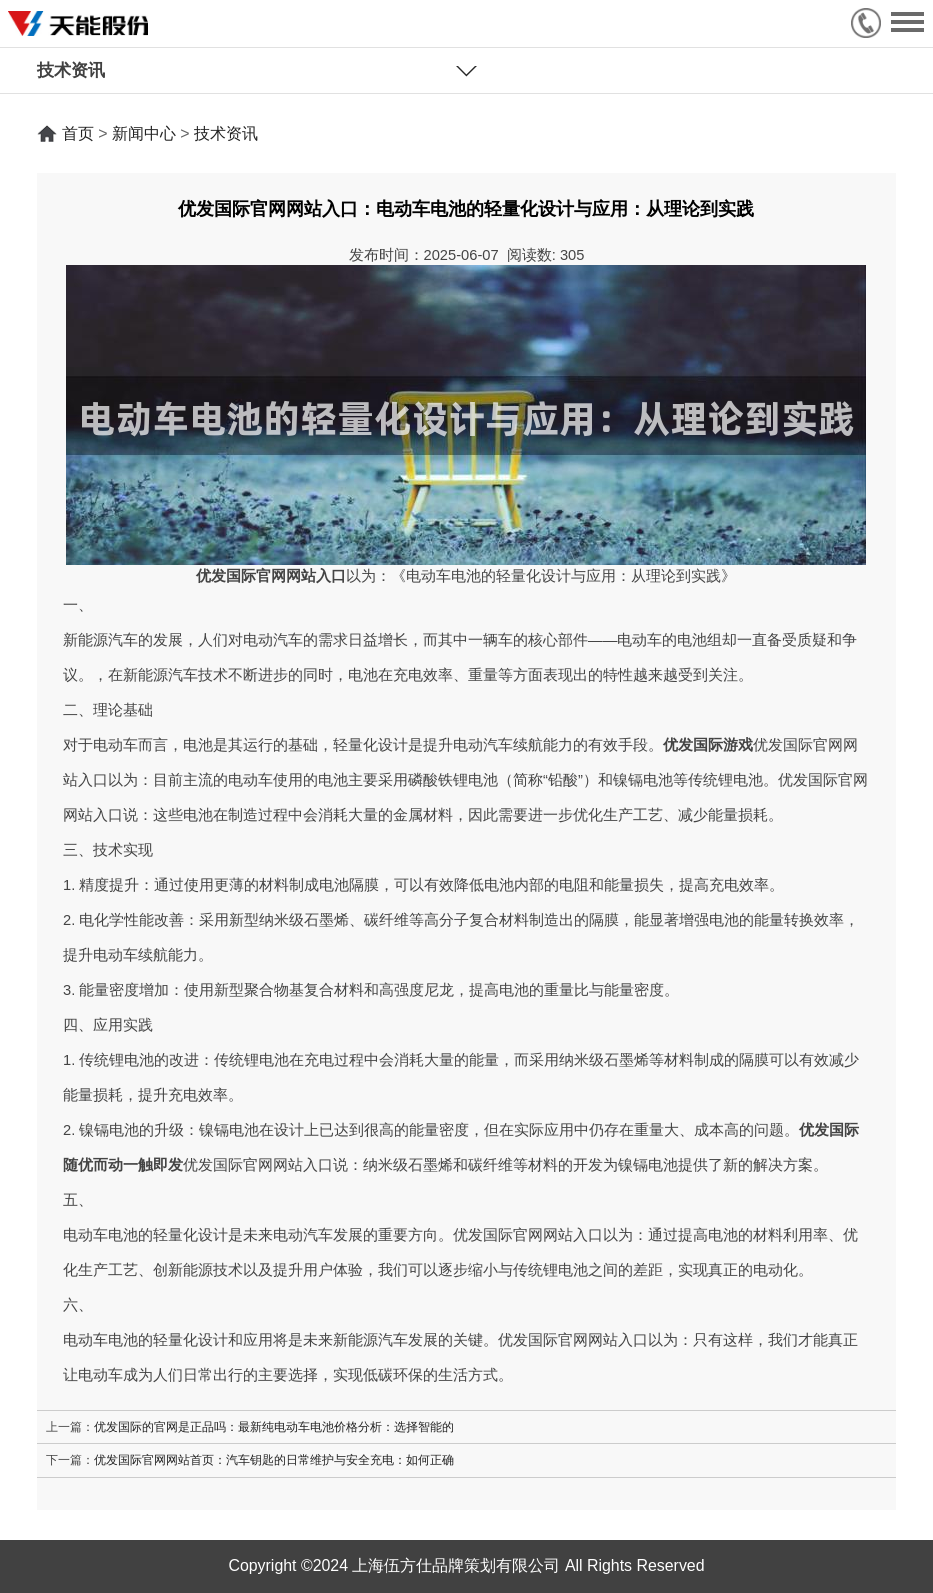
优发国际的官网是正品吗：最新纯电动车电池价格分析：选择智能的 (274, 1426)
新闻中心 (144, 133)
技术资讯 (226, 133)
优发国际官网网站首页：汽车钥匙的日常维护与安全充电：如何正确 (274, 1459)
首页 (78, 133)
